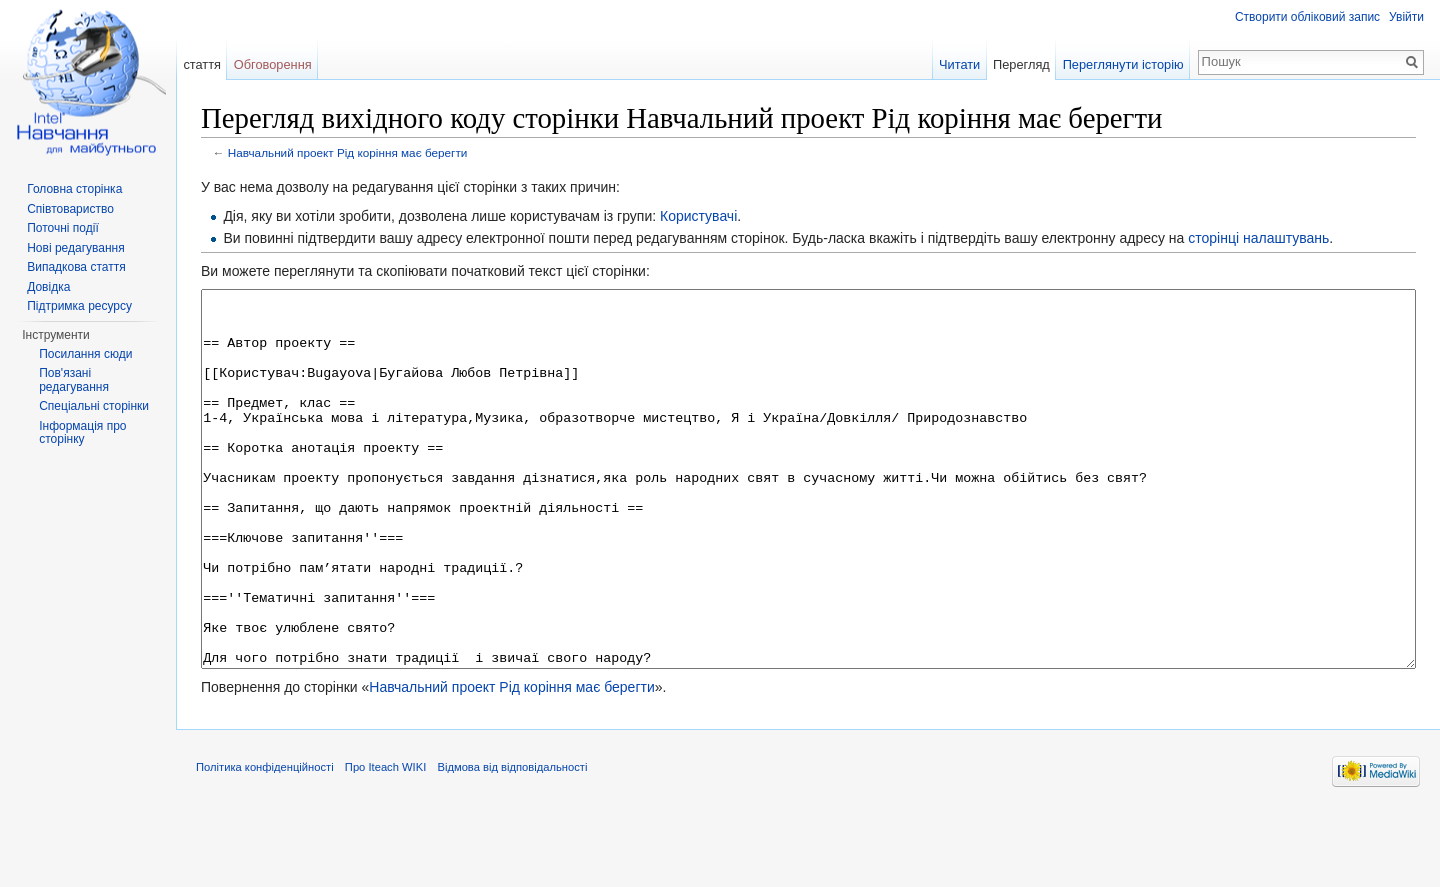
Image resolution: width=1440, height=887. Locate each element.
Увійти (1406, 17)
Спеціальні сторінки (94, 406)
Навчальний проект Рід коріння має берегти (348, 152)
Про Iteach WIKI (385, 842)
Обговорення (273, 64)
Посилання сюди (85, 354)
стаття (202, 64)
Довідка (48, 287)
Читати (959, 64)
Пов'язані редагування (74, 380)
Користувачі (698, 216)
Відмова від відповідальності (512, 842)
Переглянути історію (1123, 64)
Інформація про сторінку (82, 433)
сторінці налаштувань (1258, 238)
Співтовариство (70, 209)
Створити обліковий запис (1307, 17)
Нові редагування (76, 248)
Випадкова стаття (76, 267)
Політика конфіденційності (265, 842)
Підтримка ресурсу (79, 306)
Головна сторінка (74, 189)
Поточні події (63, 228)
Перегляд (1021, 64)
